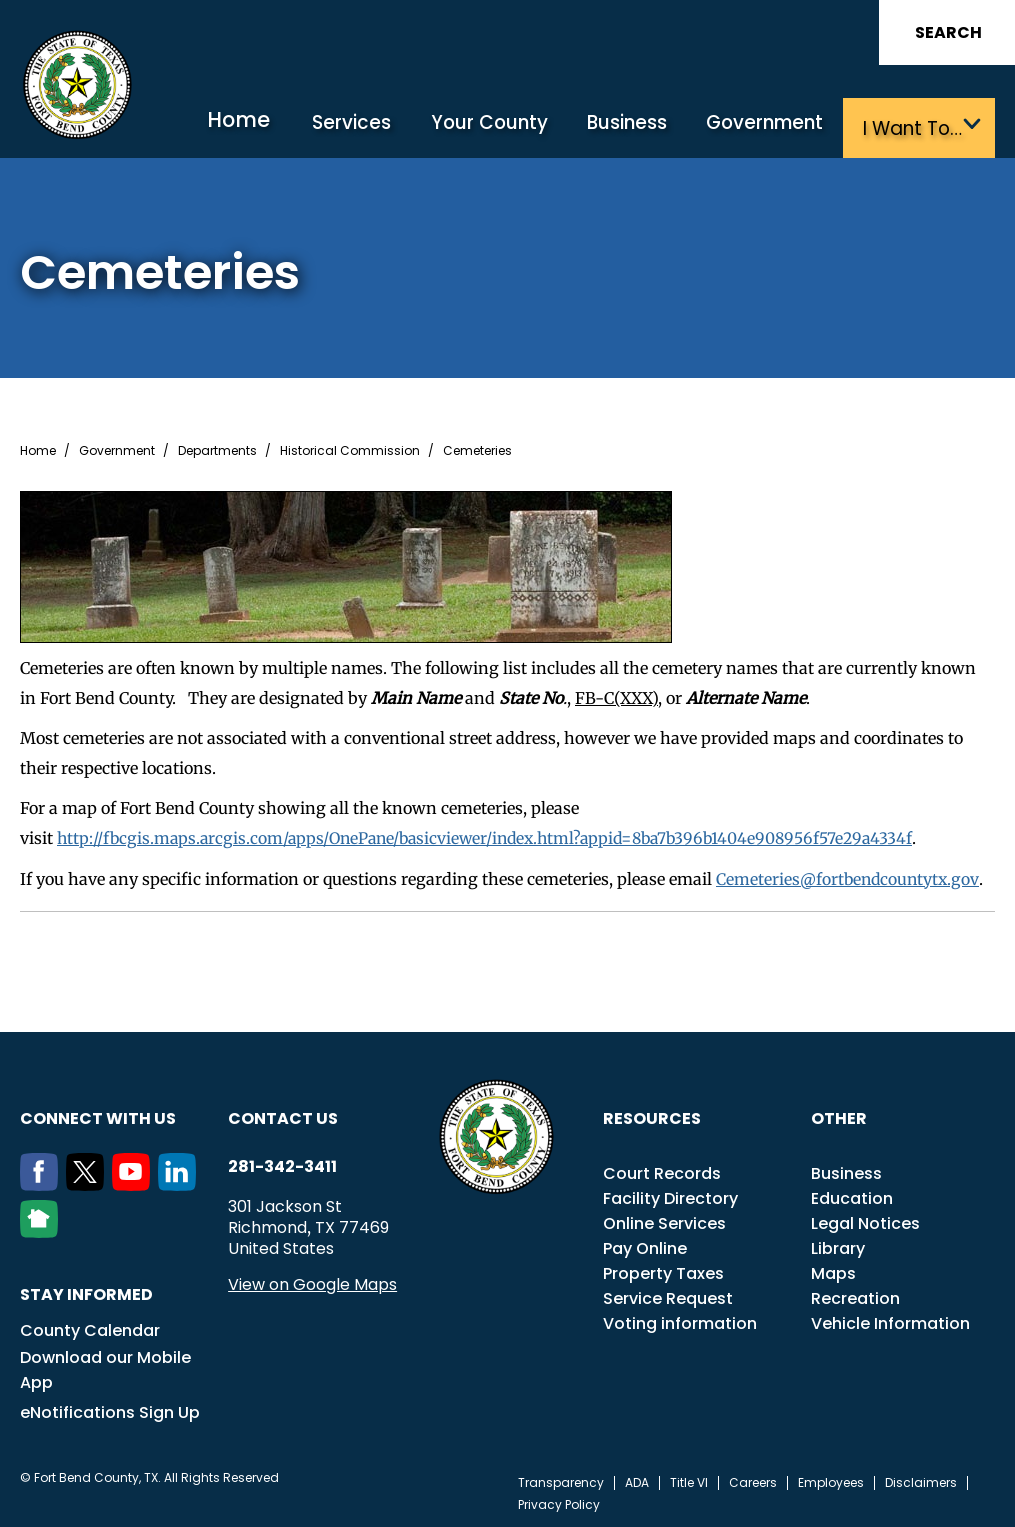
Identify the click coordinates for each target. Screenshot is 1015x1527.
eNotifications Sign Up (110, 1408)
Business (636, 127)
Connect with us (98, 1114)
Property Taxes (663, 1269)
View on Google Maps (312, 1280)
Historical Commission (350, 449)
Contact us (283, 1114)
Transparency (561, 1479)
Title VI (689, 1479)
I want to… (909, 127)
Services (375, 127)
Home (268, 124)
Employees (831, 1479)
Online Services (664, 1219)
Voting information (680, 1319)
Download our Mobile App (105, 1366)
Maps (833, 1269)
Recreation (855, 1294)
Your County (505, 127)
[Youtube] (135, 1181)
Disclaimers (921, 1479)
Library (838, 1244)
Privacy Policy (559, 1501)
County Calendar (90, 1326)
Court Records (662, 1169)
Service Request (668, 1294)
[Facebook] (43, 1181)
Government (768, 127)
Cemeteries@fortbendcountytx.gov (849, 876)
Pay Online (645, 1244)
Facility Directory (670, 1194)
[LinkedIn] (181, 1181)
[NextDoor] (43, 1228)
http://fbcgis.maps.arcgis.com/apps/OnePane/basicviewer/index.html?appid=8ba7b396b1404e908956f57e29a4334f (497, 836)
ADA (637, 1479)
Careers (753, 1479)
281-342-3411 (282, 1163)
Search (948, 32)
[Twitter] (89, 1181)
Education (852, 1194)
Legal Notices (865, 1219)
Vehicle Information (890, 1319)
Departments (217, 449)
